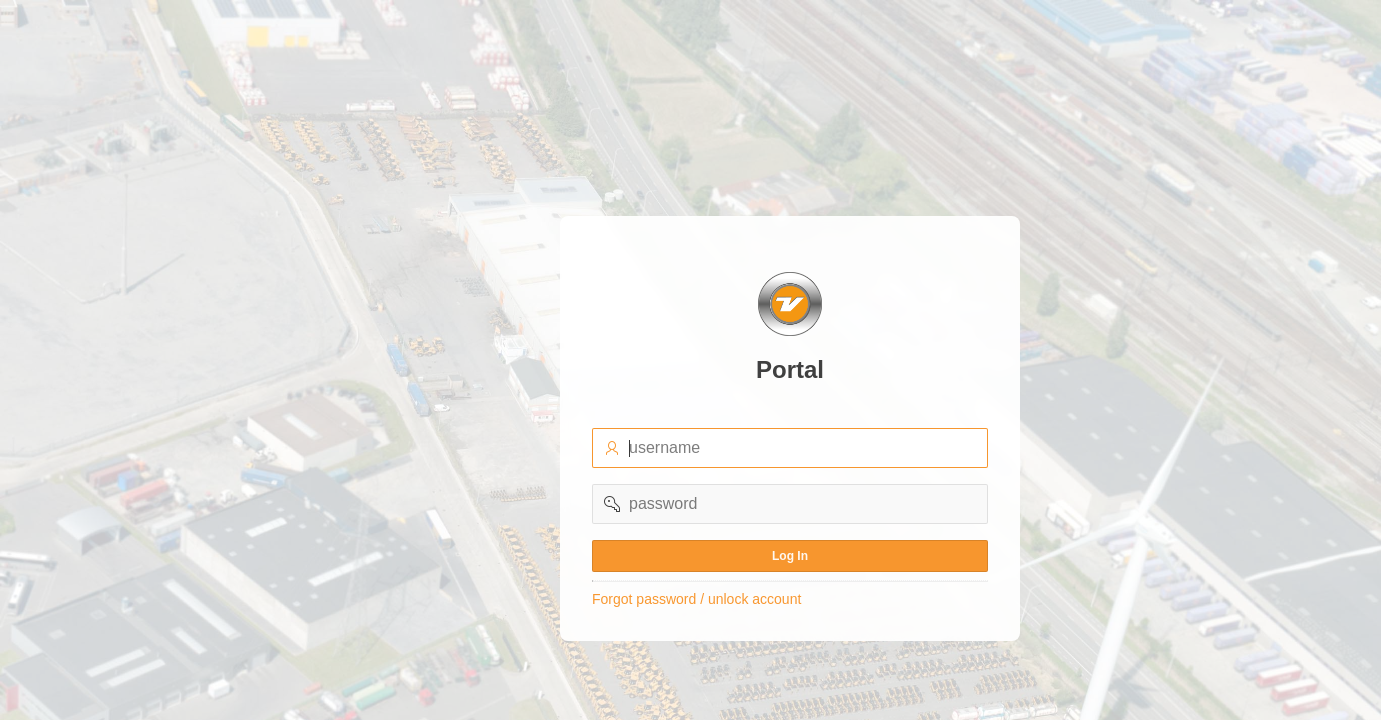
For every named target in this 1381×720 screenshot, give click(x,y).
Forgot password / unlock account (696, 599)
